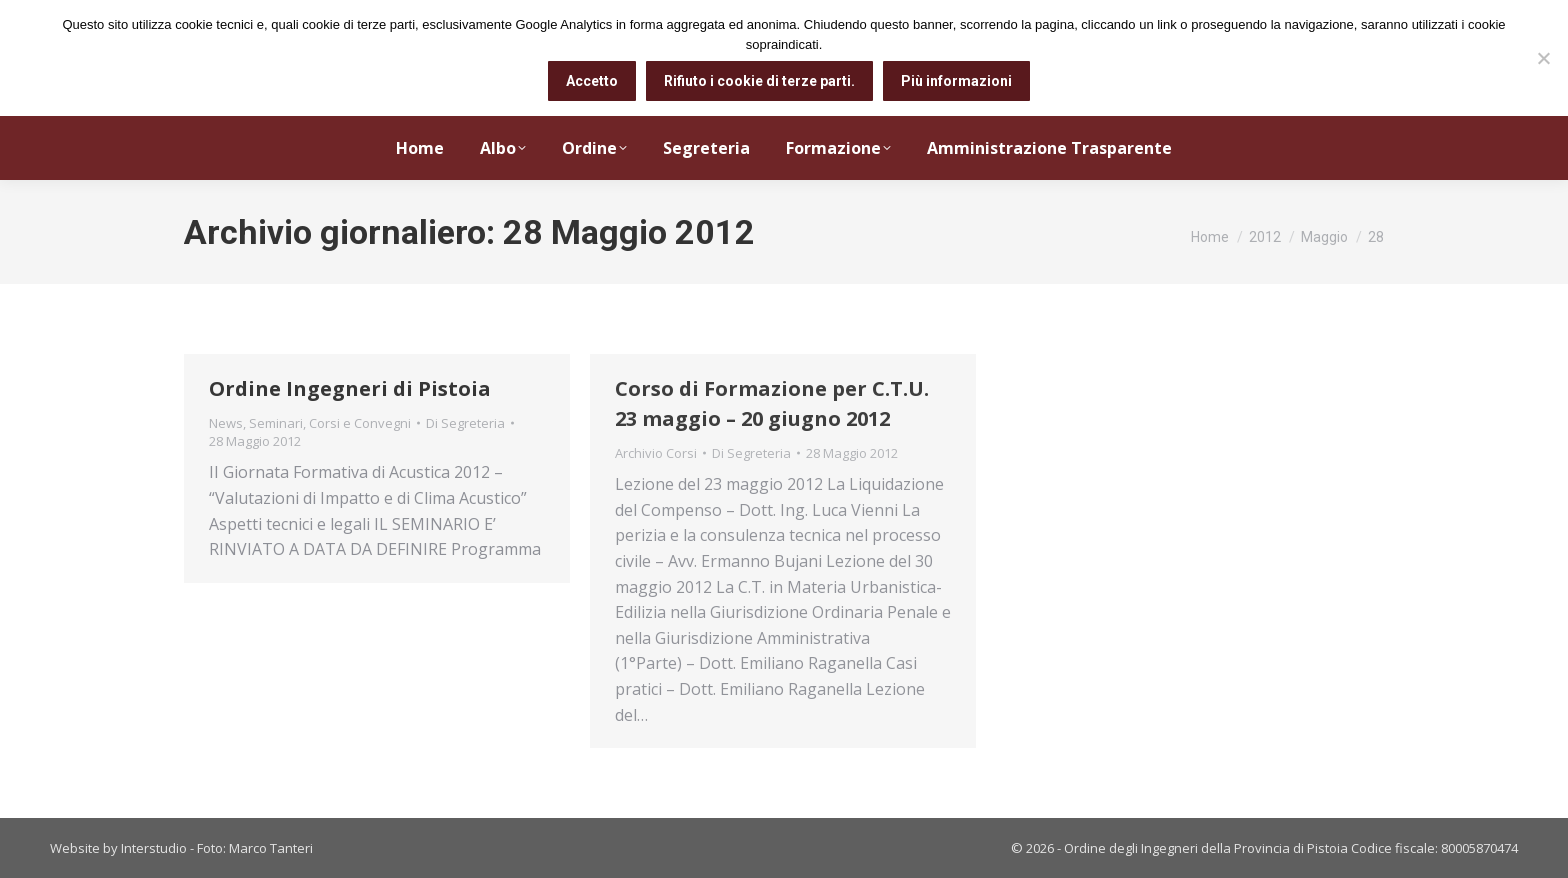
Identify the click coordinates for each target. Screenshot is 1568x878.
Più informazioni (956, 81)
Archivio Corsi (656, 453)
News (226, 423)
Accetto (592, 81)
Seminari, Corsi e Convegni (330, 423)
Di (465, 423)
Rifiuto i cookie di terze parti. (759, 81)
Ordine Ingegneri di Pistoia (350, 388)
